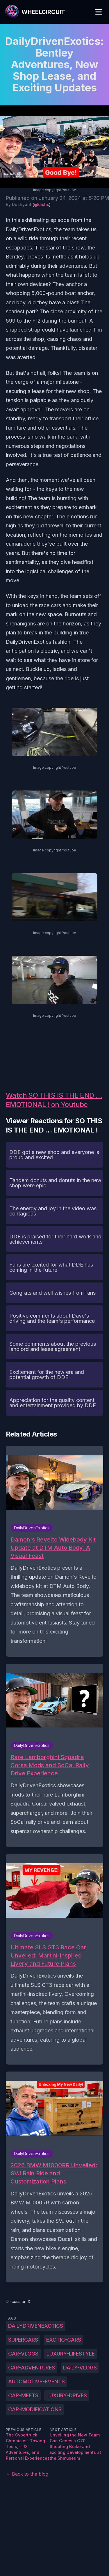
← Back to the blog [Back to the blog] (27, 2474)
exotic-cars (63, 2340)
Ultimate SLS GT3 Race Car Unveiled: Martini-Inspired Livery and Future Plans (48, 1955)
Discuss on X (18, 2301)
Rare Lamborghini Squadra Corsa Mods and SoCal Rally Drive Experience (49, 1765)
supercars (23, 2340)
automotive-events (36, 2381)
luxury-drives (67, 2395)
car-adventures (31, 2368)
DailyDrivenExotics (35, 2326)
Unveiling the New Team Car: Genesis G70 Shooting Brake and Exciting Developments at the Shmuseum (75, 2446)
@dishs (41, 204)
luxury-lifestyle (71, 2354)
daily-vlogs (80, 2368)
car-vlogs (23, 2354)
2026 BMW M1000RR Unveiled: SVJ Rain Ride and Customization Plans (53, 2173)
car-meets (23, 2395)
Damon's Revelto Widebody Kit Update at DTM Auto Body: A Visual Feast (53, 1547)
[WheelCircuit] (35, 12)
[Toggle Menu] (98, 12)
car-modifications (35, 2409)
